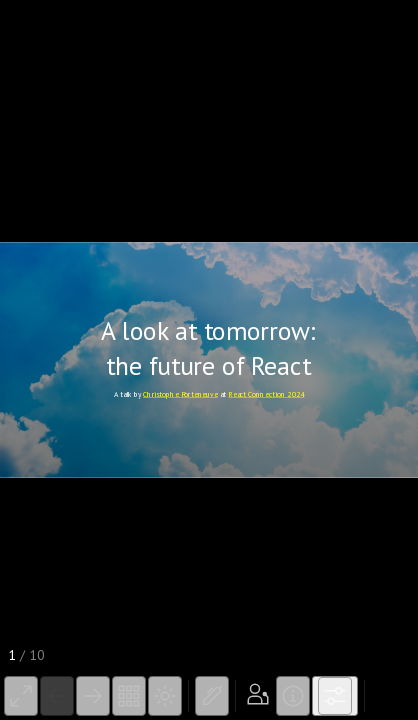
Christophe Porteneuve (180, 394)
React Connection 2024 (266, 394)
